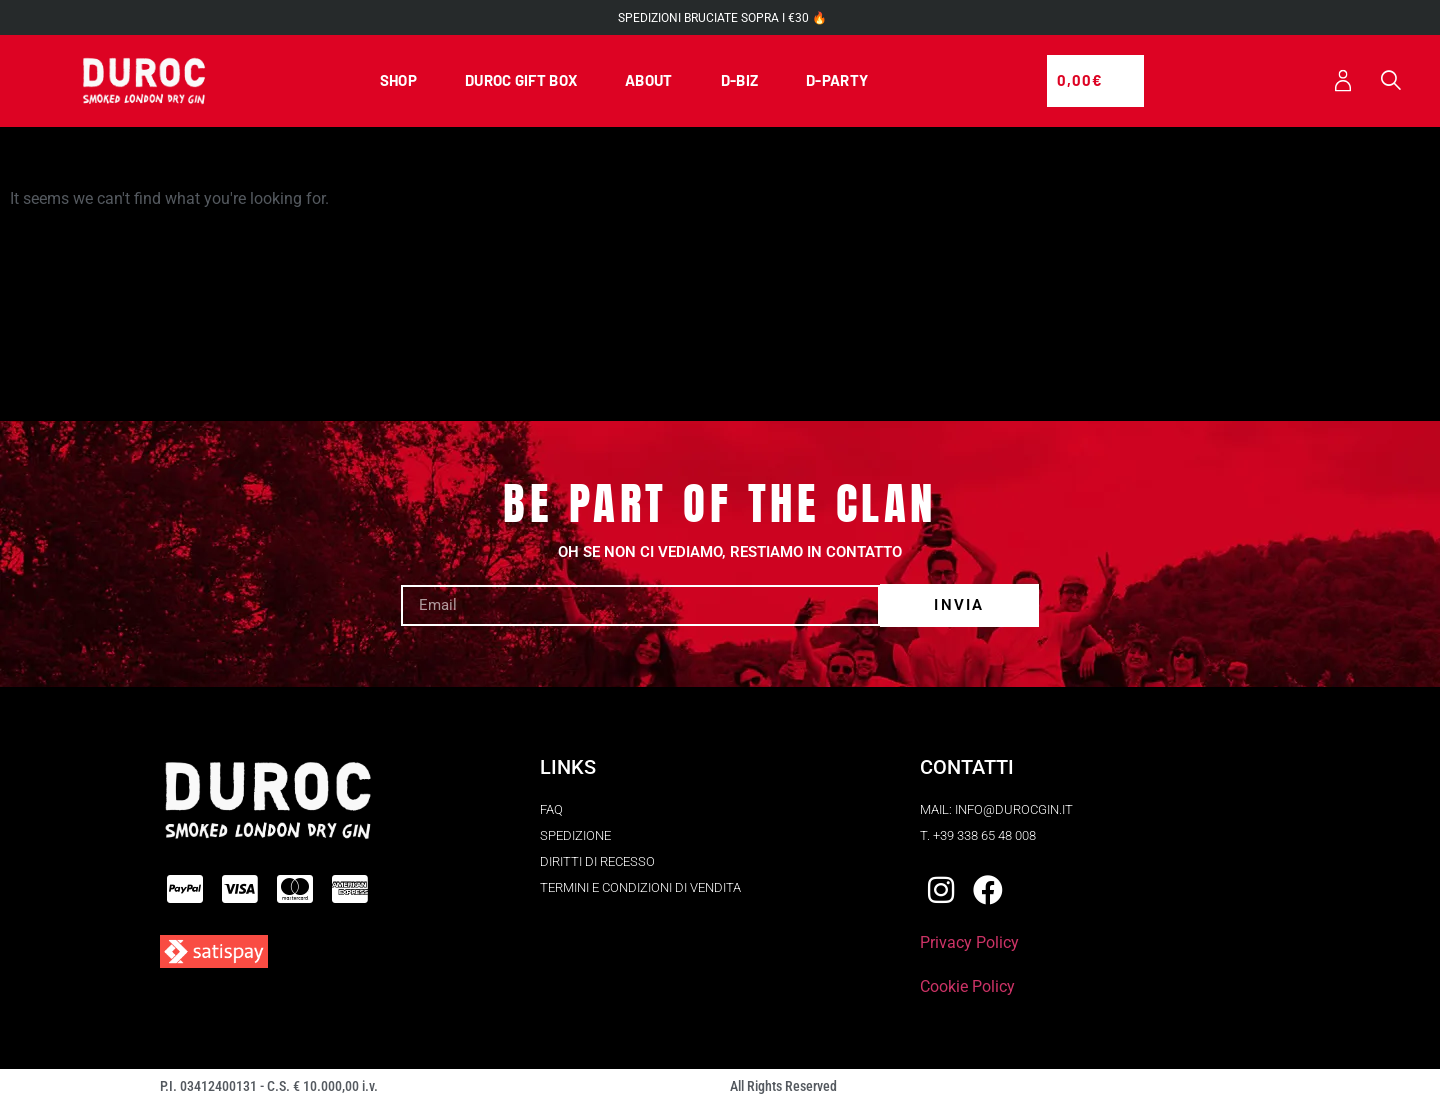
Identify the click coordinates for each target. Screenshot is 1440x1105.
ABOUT (649, 81)
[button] (1390, 82)
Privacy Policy (969, 944)
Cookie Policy (967, 988)
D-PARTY (837, 81)
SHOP (398, 81)
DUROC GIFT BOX (521, 81)
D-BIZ (740, 81)
